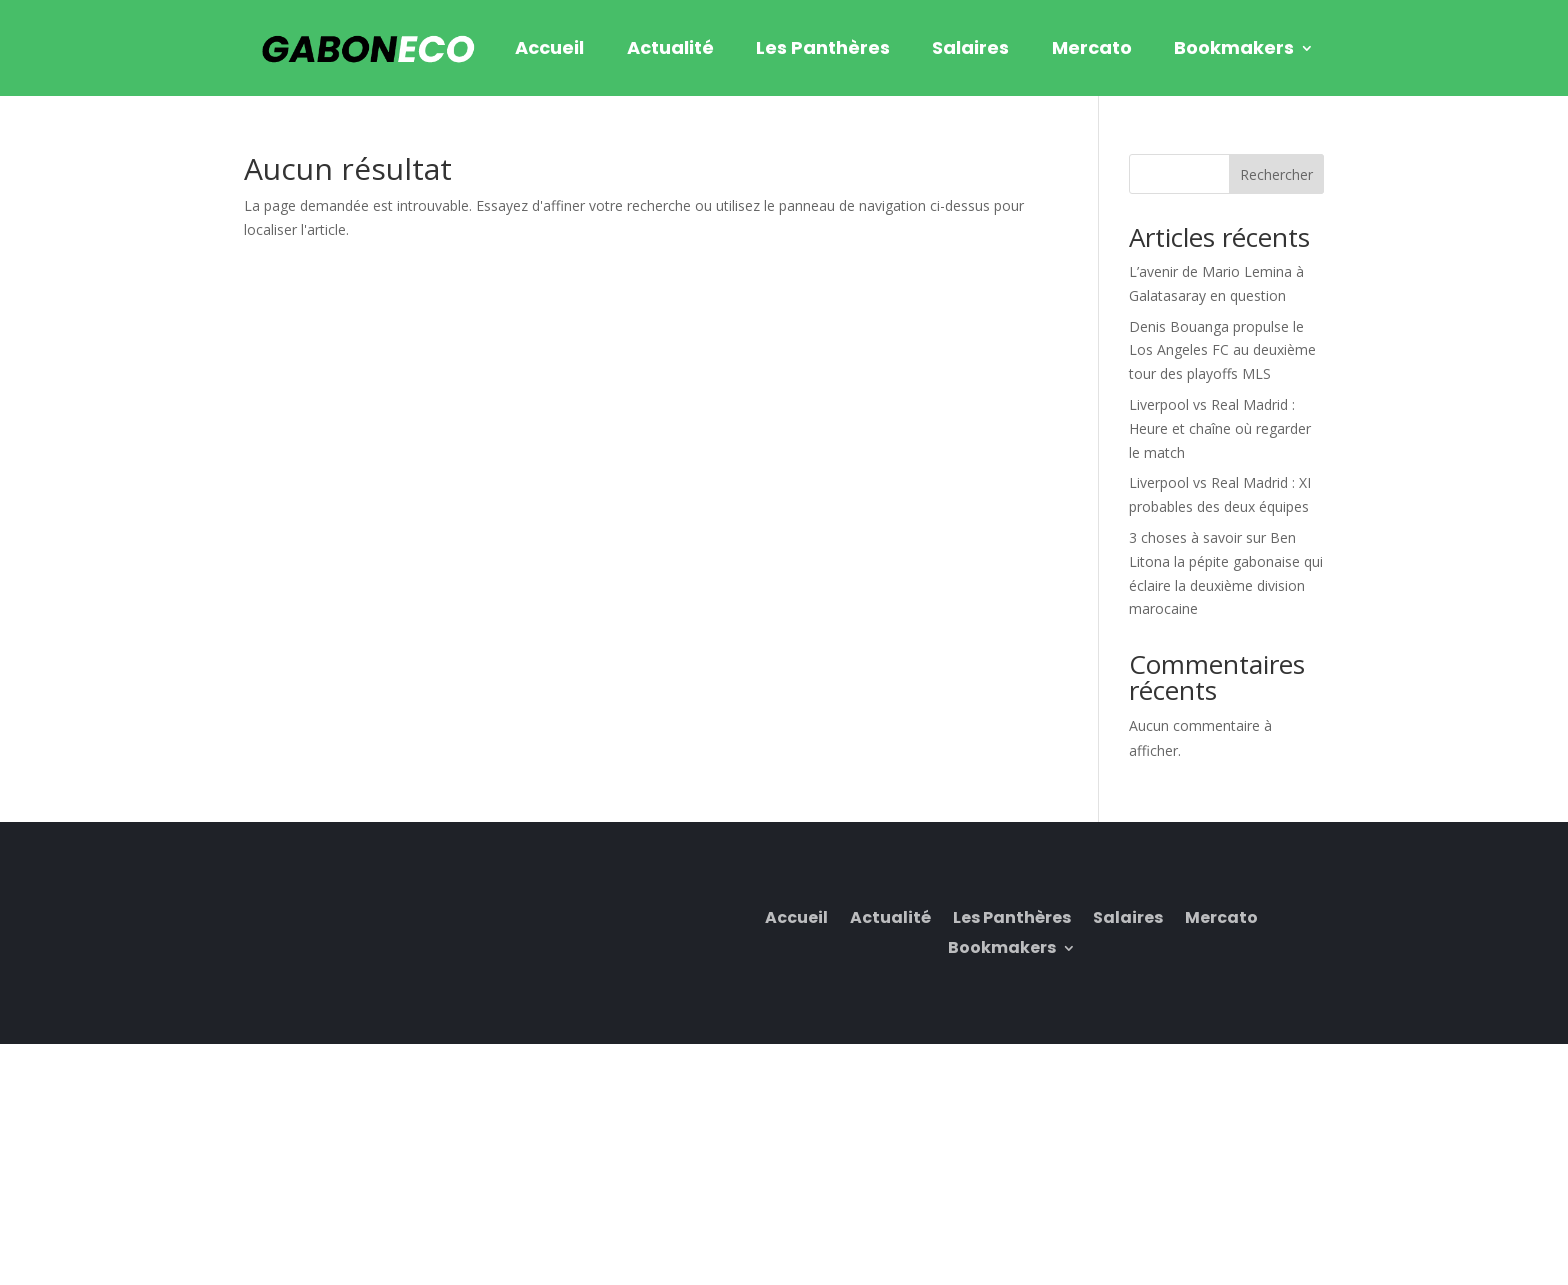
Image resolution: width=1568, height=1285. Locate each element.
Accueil (549, 47)
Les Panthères (823, 47)
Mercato (1092, 47)
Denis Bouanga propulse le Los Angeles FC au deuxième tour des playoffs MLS (1222, 350)
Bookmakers (1234, 47)
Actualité (670, 47)
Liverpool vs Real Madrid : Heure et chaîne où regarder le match (1220, 428)
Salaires (970, 47)
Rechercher (1276, 174)
